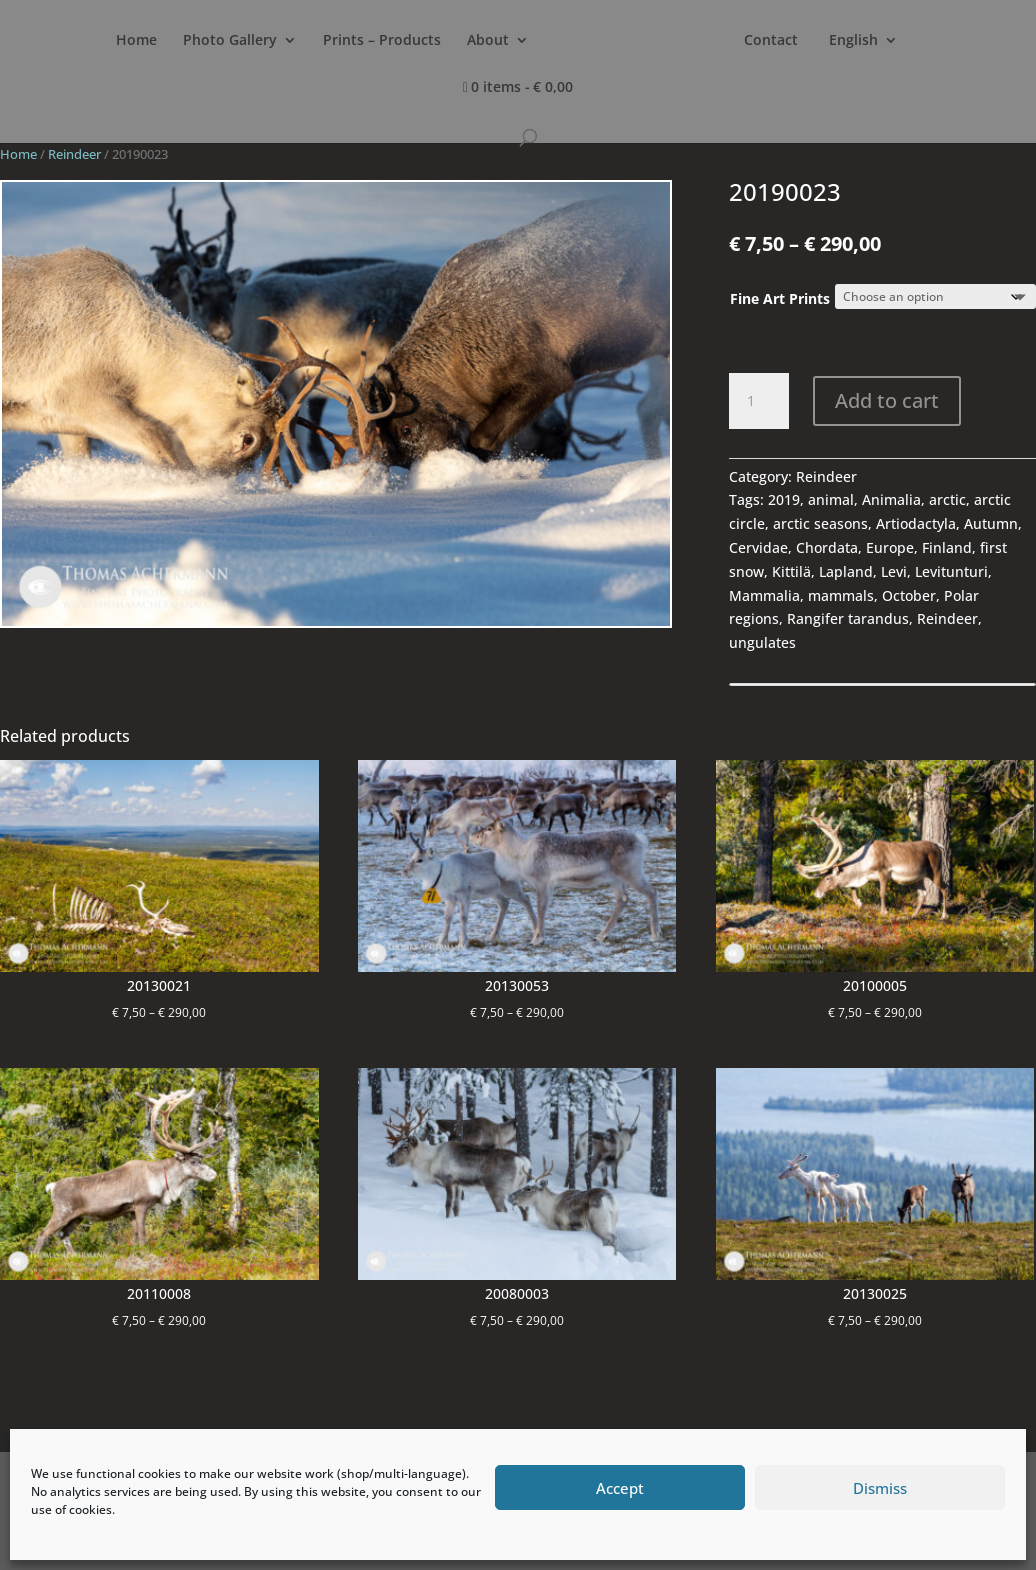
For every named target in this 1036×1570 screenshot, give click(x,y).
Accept (620, 1488)
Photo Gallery (239, 41)
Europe (890, 547)
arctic (947, 499)
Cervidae (758, 547)
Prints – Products (391, 41)
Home (145, 41)
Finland (947, 547)
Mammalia (764, 595)
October (909, 595)
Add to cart (887, 400)
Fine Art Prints (780, 298)
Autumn (991, 523)
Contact (862, 41)
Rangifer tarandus (848, 618)
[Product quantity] (759, 401)
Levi (894, 571)
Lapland (846, 571)
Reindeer (74, 154)
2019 (784, 499)
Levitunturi (951, 571)
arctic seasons (820, 523)
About (497, 41)
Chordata (827, 547)
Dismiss (880, 1488)
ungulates (762, 642)
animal (831, 499)
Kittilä (791, 571)
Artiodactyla (916, 523)
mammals (841, 595)
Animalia (891, 499)
